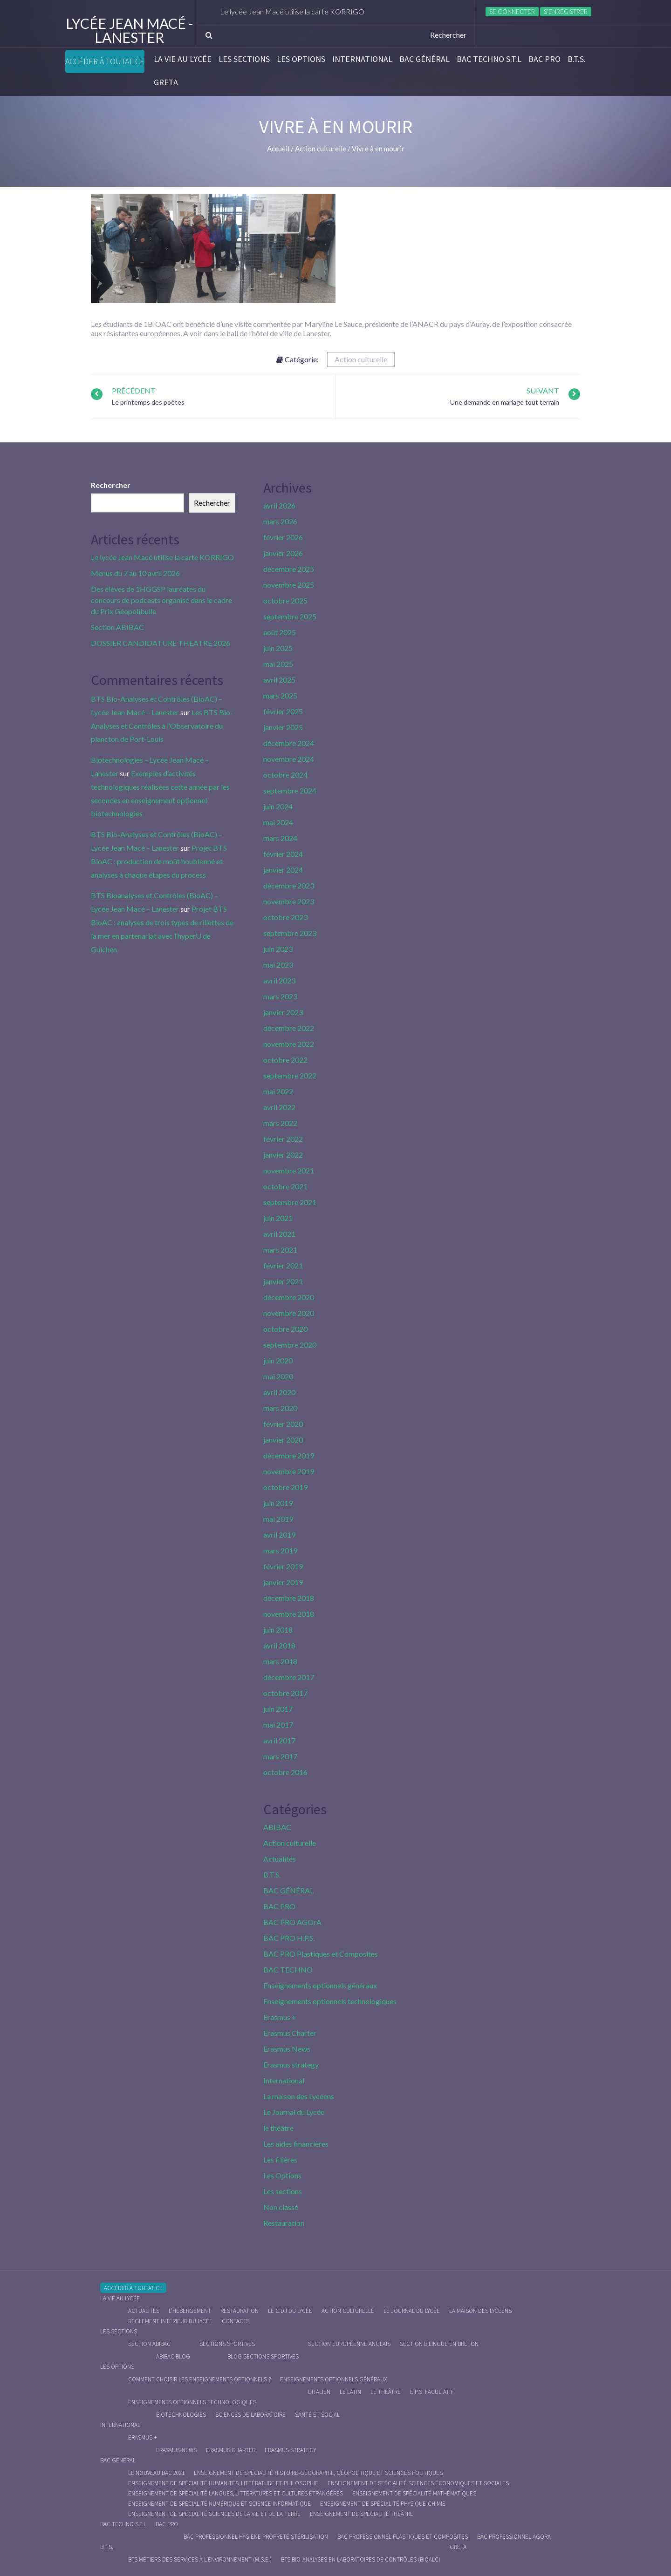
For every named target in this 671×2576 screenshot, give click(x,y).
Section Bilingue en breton (439, 2344)
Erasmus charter (230, 2450)
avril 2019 (279, 1534)
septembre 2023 (289, 933)
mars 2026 (280, 521)
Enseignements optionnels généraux (320, 1985)
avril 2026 (279, 505)
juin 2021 (278, 1217)
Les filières (280, 2159)
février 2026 (283, 537)
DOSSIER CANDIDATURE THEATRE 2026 (160, 642)
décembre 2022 (288, 1028)
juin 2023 (278, 948)
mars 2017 (280, 1756)
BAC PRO (544, 59)
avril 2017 (279, 1740)
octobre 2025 (285, 600)
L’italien (319, 2392)
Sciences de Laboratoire (250, 2415)
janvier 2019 (283, 1582)
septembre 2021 (289, 1202)
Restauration (283, 2222)
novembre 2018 (288, 1613)
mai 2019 (278, 1518)
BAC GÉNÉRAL (424, 59)
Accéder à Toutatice (104, 61)
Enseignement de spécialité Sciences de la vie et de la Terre (214, 2514)
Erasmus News (286, 2048)
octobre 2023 (285, 917)
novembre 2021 (288, 1170)
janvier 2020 (283, 1439)
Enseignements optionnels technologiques (330, 2001)
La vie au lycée (183, 59)
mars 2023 (280, 996)
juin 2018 (278, 1629)
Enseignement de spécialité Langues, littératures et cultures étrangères (235, 2493)
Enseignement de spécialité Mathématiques (414, 2493)
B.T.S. (577, 59)
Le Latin (350, 2392)
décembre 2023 (288, 885)
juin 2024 (278, 806)
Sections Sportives (227, 2344)
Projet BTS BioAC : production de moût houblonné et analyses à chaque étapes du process (159, 861)
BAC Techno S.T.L (489, 59)
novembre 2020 (288, 1312)
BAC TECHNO (288, 1969)
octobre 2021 (285, 1186)
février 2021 (283, 1265)
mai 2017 (278, 1724)
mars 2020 (280, 1407)
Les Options (301, 59)
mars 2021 (280, 1249)
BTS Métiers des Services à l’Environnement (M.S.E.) (200, 2559)
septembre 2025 (289, 616)
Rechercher (110, 485)
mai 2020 (278, 1376)
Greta (166, 82)
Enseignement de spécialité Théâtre (361, 2514)
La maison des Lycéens (298, 2096)
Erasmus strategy (291, 2064)
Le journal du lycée (411, 2311)
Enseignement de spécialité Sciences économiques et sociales (418, 2483)
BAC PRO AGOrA (292, 1922)
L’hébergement (190, 2311)
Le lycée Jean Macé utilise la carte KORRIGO (296, 11)
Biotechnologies (181, 2415)
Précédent (134, 390)
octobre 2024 (285, 774)
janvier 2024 (283, 869)
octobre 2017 (285, 1692)
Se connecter (512, 11)
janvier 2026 (283, 553)
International (362, 59)
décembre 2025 (288, 568)
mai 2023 (278, 964)
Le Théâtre (385, 2392)
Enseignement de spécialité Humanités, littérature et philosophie (223, 2483)
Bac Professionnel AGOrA (514, 2537)
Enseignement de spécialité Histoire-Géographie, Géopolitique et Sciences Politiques (318, 2473)
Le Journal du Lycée (293, 2112)
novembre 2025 (288, 584)
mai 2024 (278, 822)
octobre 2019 (285, 1487)
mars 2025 (280, 695)
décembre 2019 (288, 1455)
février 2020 (283, 1423)
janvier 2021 (283, 1281)
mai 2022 (278, 1091)
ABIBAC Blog (173, 2356)
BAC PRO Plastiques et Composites (320, 1953)
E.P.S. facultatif (431, 2392)
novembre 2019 (288, 1471)
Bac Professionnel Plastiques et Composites (402, 2537)
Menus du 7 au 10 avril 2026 (135, 573)
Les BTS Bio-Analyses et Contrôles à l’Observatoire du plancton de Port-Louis (162, 726)
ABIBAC (277, 1827)
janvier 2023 (283, 1012)
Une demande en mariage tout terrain (504, 402)
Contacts (235, 2321)
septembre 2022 (289, 1075)
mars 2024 (280, 838)
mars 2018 (280, 1661)
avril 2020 (279, 1392)
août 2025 (279, 632)
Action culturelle (361, 359)
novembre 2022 (288, 1043)
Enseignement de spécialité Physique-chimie (382, 2504)
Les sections (244, 59)
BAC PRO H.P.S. (289, 1937)
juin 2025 (278, 648)
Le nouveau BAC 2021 (156, 2473)
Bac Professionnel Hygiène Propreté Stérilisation (256, 2537)
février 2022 (283, 1138)
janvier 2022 (283, 1154)
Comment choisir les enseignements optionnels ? (199, 2379)
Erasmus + (279, 2017)
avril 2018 (279, 1645)
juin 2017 (278, 1708)
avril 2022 (279, 1107)
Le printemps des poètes (148, 402)
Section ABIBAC (117, 627)
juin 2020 (278, 1360)
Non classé (280, 2207)
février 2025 (283, 711)
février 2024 (283, 853)
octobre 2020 (285, 1328)
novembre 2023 (288, 901)
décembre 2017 (288, 1677)
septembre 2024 (289, 790)
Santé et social (317, 2415)
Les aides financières (296, 2143)
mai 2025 (278, 663)
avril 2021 (279, 1233)
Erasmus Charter (289, 2032)
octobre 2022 (285, 1059)
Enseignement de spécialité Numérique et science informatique (219, 2504)
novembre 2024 (288, 758)
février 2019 (283, 1566)
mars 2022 (280, 1123)
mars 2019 (280, 1550)
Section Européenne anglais (349, 2344)
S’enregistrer (566, 11)
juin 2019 (278, 1502)
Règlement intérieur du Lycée (170, 2321)
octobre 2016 (285, 1772)
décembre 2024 (288, 743)
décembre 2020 (288, 1297)
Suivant (543, 390)
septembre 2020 (289, 1344)
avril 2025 (279, 679)
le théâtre (278, 2127)
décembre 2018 (288, 1597)
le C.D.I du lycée (290, 2311)
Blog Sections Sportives (263, 2356)
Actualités (279, 1858)
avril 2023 (279, 980)
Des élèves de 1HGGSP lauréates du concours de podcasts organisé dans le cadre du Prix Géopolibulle (161, 600)
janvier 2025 (283, 727)
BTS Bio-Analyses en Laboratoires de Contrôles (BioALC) (360, 2559)
